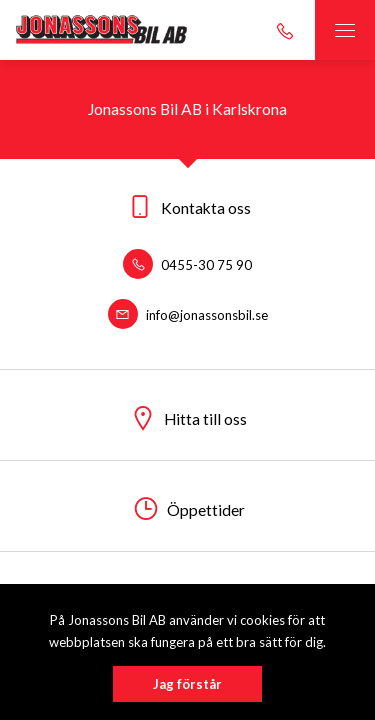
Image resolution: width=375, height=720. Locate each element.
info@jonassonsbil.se (188, 315)
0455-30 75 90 (187, 265)
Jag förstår (187, 684)
